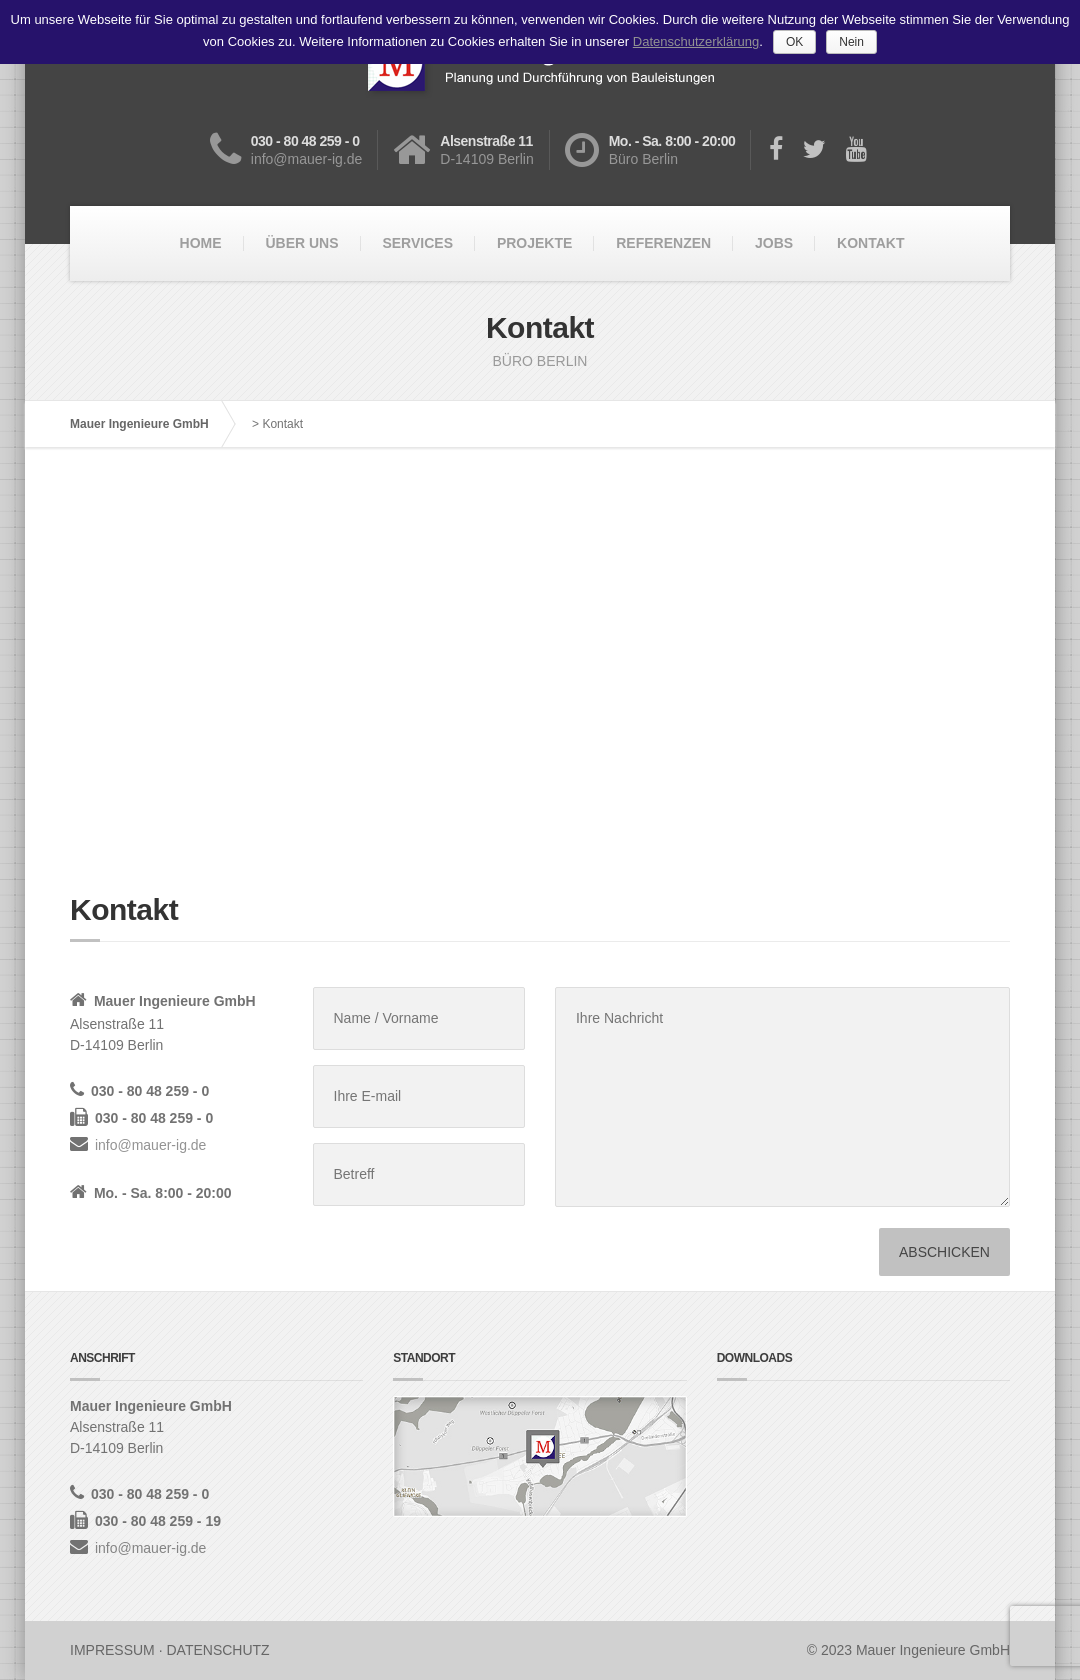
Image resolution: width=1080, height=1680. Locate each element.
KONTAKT (870, 243)
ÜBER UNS (301, 243)
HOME (201, 243)
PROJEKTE (534, 243)
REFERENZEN (663, 243)
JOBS (774, 243)
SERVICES (417, 243)
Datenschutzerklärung (696, 41)
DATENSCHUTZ (217, 1650)
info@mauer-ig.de (151, 1145)
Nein (851, 42)
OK (794, 42)
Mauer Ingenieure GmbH (139, 424)
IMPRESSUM (112, 1650)
